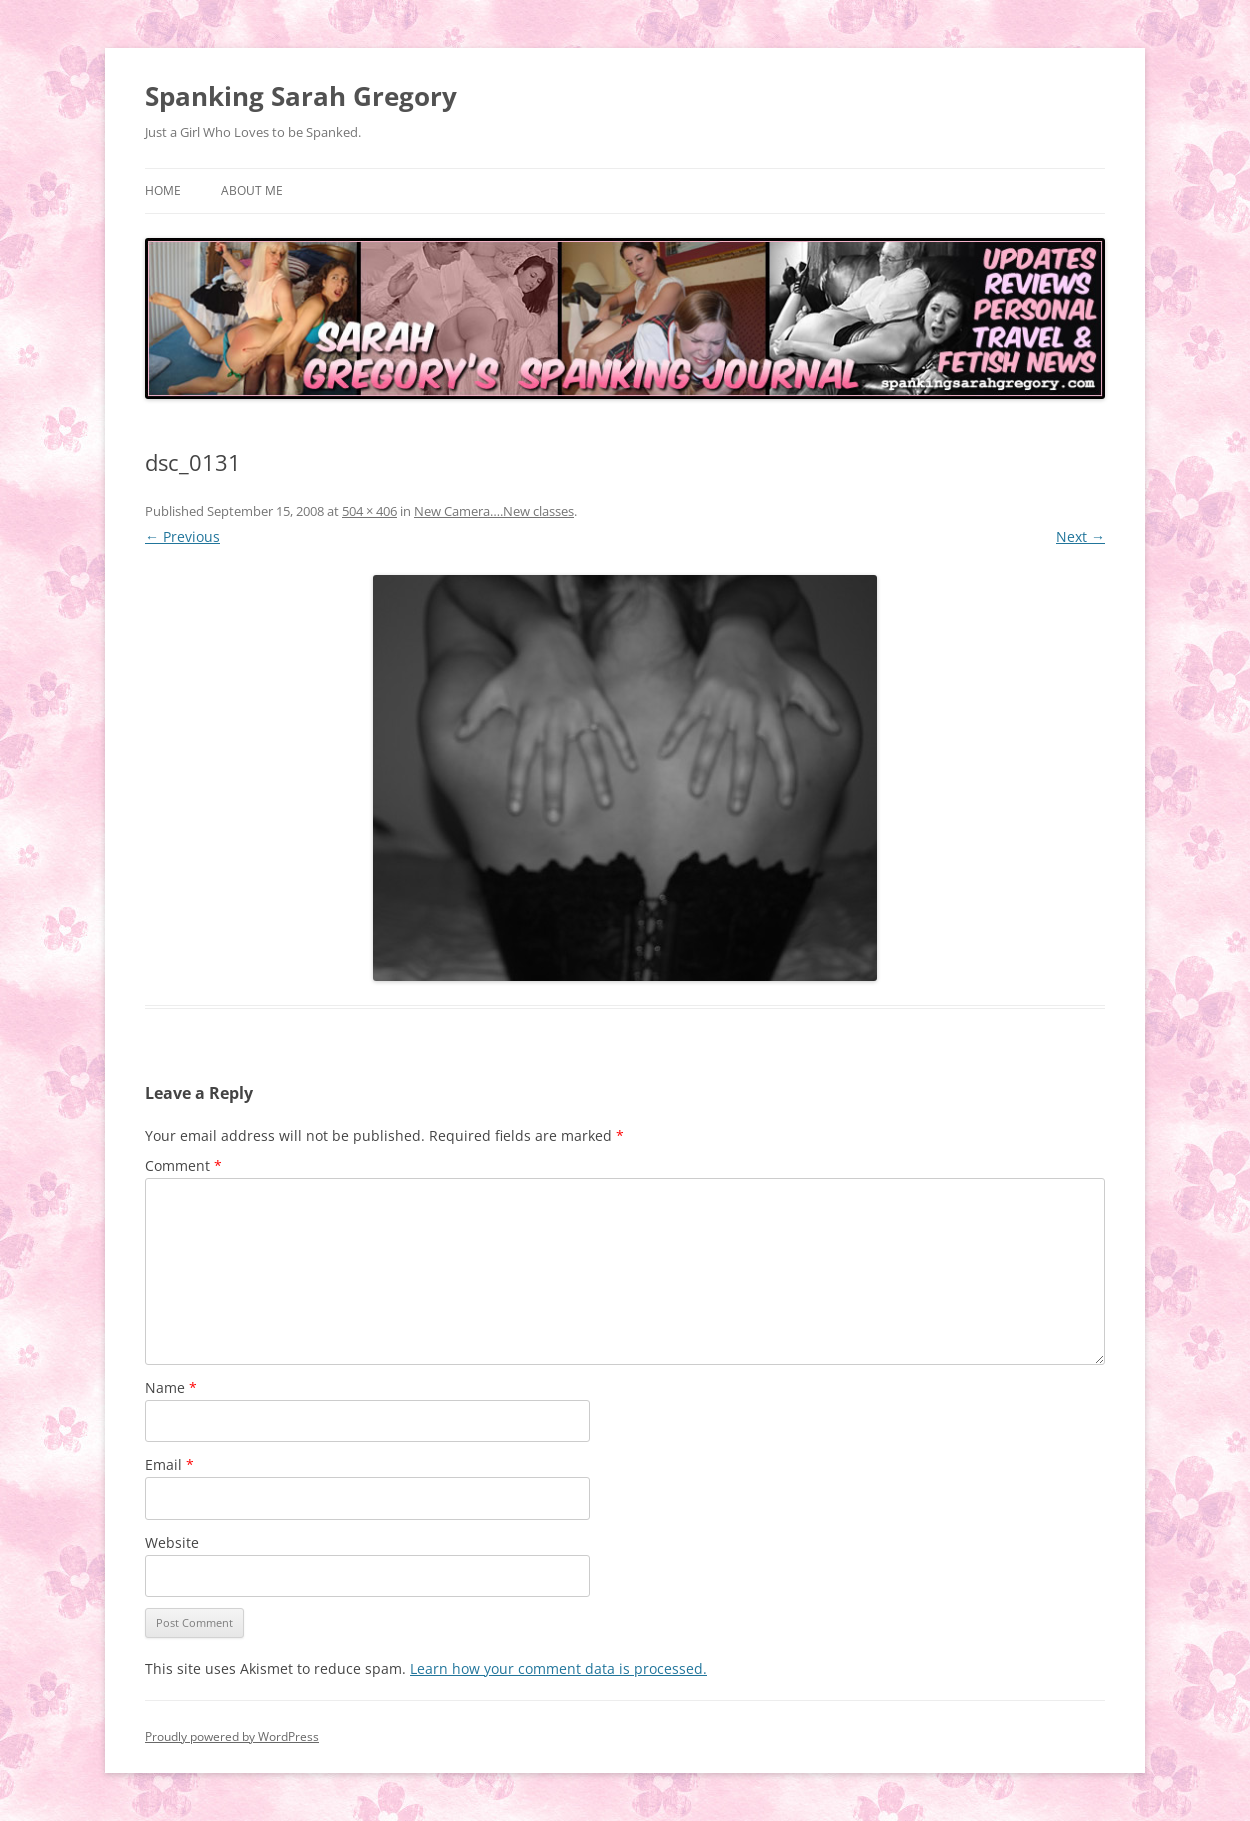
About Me (252, 190)
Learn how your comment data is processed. (558, 1668)
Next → (1080, 536)
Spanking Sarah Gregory (301, 96)
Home (163, 190)
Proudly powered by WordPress (232, 1736)
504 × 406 (369, 511)
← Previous (182, 536)
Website (172, 1542)
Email (169, 1464)
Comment (183, 1165)
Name (171, 1387)
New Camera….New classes (494, 511)
